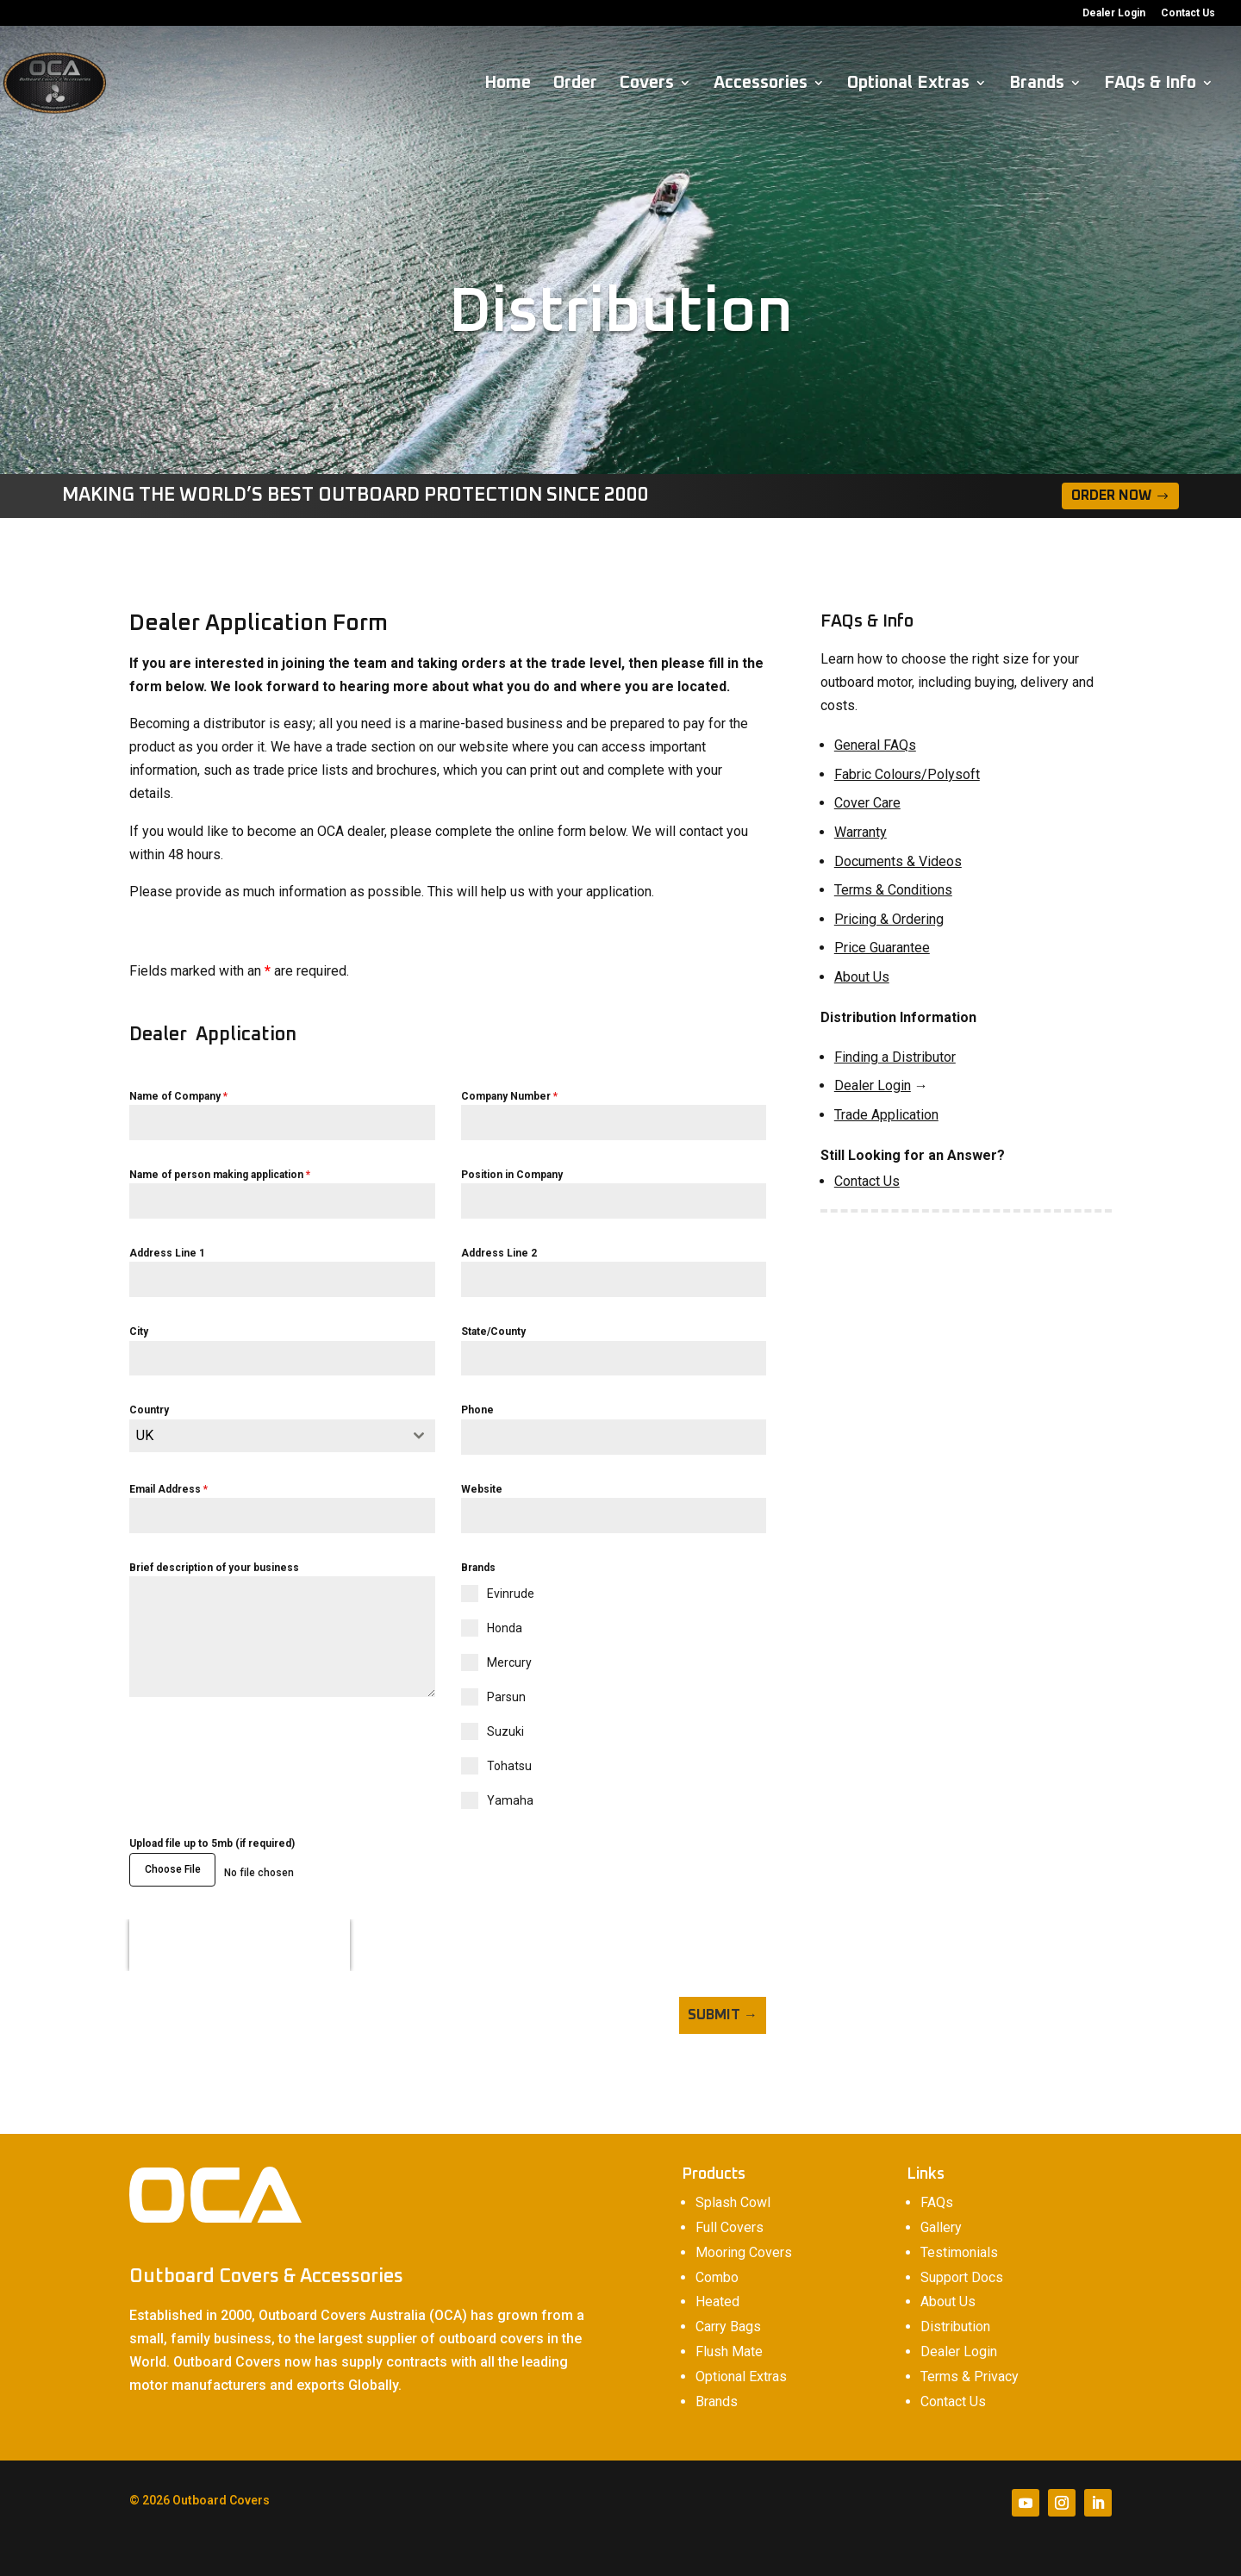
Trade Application (886, 1115)
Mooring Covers (743, 2238)
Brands (1036, 84)
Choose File (173, 1869)
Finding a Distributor (895, 1057)
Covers (647, 84)
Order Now (1111, 495)
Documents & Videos (898, 861)
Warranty (860, 832)
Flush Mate (729, 2338)
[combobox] (282, 1435)
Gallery (941, 2213)
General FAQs (875, 745)
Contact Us (1188, 13)
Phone (477, 1410)
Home (507, 84)
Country (149, 1410)
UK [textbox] (144, 1435)
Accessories (761, 84)
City (138, 1331)
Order (575, 84)
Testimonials (959, 2238)
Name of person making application (219, 1175)
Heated (717, 2288)
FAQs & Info (1150, 84)
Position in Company (512, 1175)
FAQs (936, 2188)
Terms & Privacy (969, 2363)
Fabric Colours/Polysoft (907, 774)
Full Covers (729, 2213)
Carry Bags (728, 2313)
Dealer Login (1113, 13)
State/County (493, 1331)
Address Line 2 (499, 1253)
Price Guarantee (882, 947)
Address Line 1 (167, 1253)
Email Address (168, 1489)
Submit (714, 2008)
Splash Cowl (732, 2188)
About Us (861, 977)
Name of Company (178, 1096)
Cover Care (867, 803)
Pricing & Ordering (889, 919)
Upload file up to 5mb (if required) (212, 1843)
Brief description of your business (214, 1568)
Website (481, 1489)
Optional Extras (908, 84)
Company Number (509, 1096)
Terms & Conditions (893, 890)
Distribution (955, 2313)
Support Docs (961, 2263)
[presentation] (239, 1938)
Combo (717, 2263)
